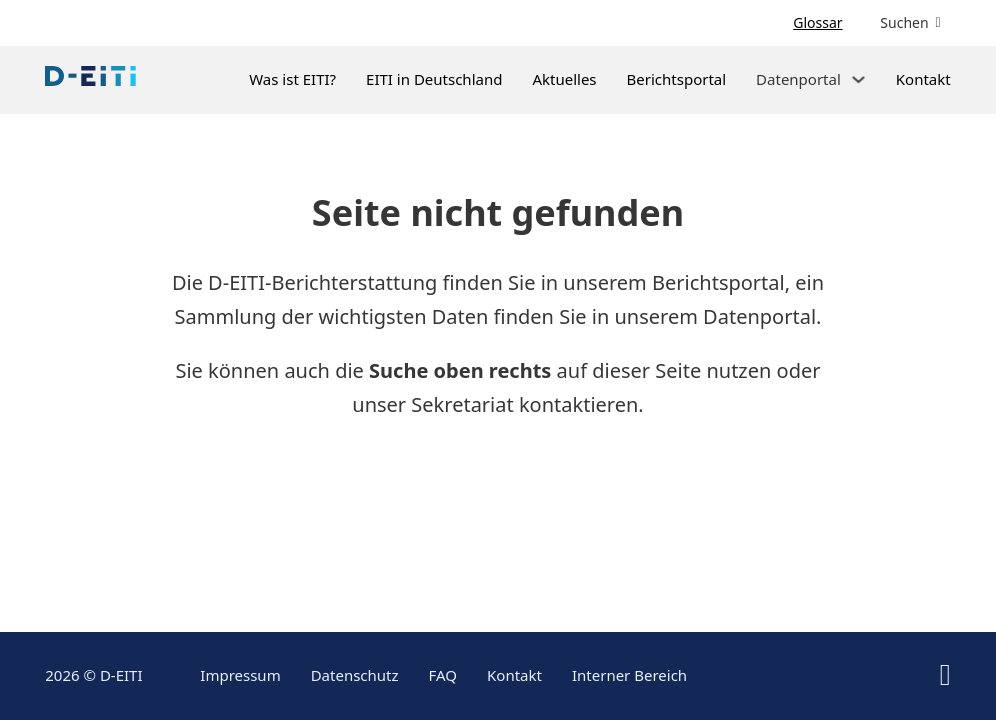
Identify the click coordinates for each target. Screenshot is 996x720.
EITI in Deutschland (434, 79)
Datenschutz (355, 675)
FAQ (443, 675)
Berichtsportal (677, 79)
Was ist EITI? (292, 79)
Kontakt (923, 79)
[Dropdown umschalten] (858, 79)
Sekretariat (462, 404)
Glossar (817, 23)
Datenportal (759, 316)
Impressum (240, 675)
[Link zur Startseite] (90, 80)
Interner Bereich (629, 675)
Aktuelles (564, 79)
